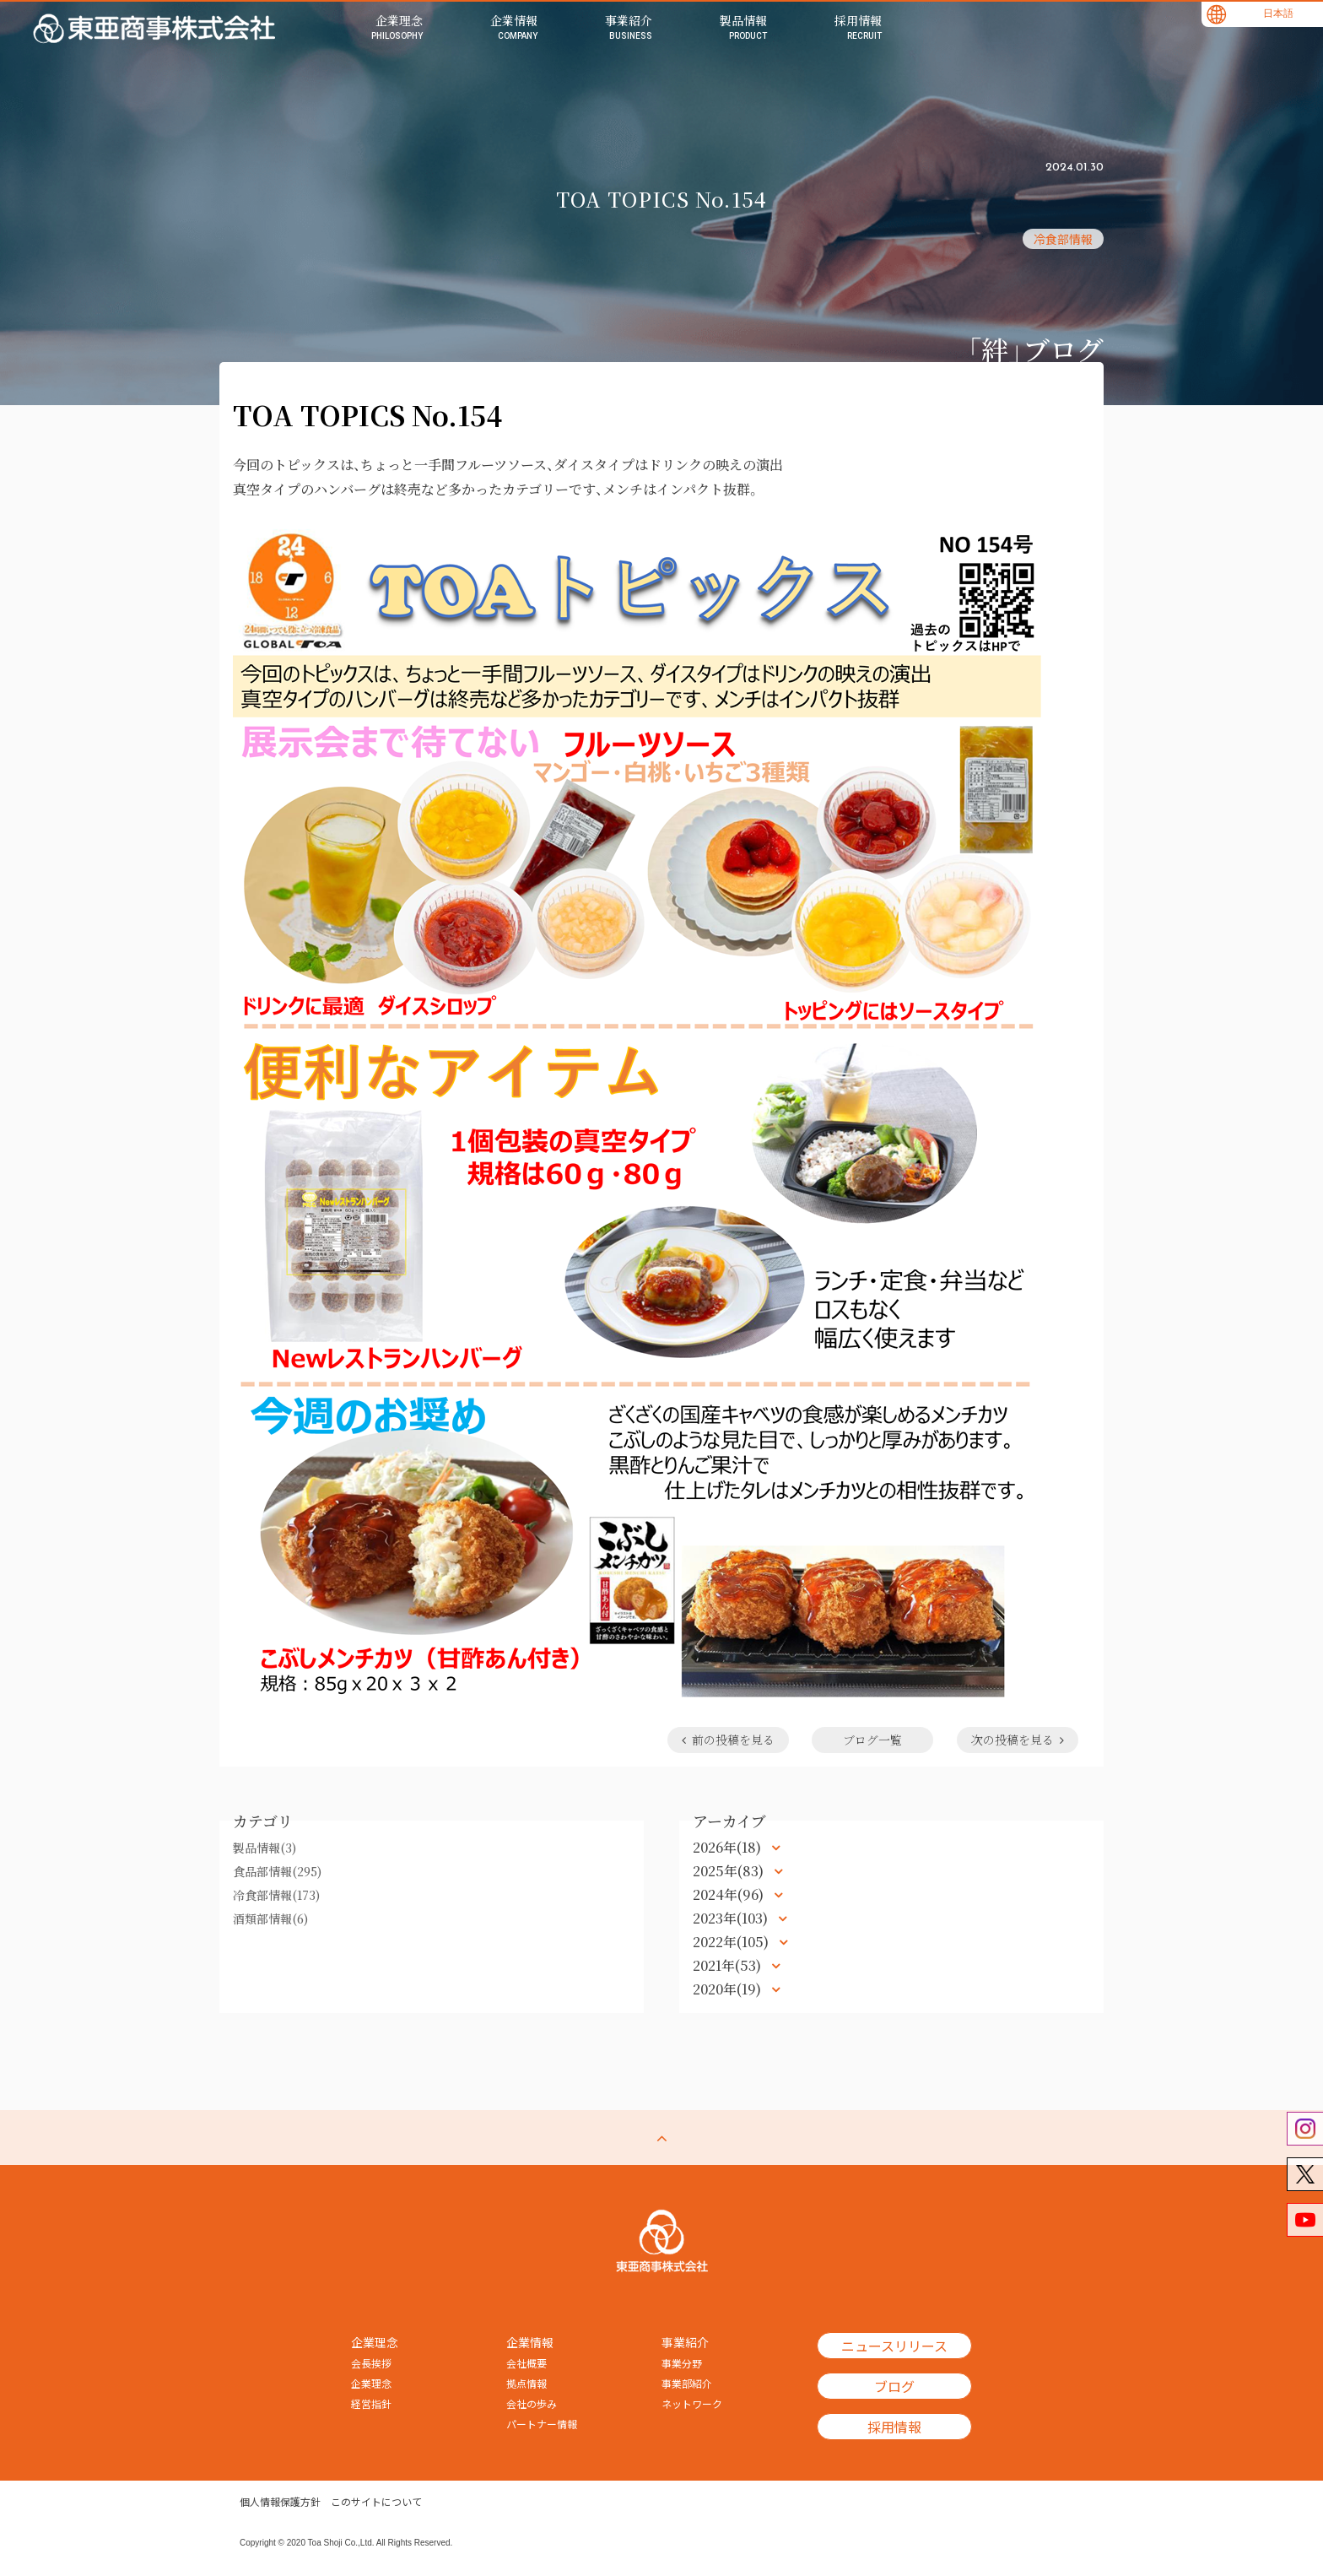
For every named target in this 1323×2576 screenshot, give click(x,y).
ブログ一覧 (872, 1739)
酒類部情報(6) (270, 1918)
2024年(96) (730, 1894)
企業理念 (371, 2383)
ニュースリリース (894, 2345)
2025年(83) (730, 1871)
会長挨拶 (371, 2363)
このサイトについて (376, 2501)
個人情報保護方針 (280, 2501)
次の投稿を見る (1017, 1739)
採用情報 (894, 2426)
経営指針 (371, 2403)
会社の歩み (531, 2403)
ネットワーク (692, 2403)
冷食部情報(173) (276, 1894)
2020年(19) (728, 1989)
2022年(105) (732, 1941)
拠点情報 (526, 2383)
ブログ (894, 2386)
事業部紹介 (687, 2383)
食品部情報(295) (277, 1871)
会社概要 (526, 2363)
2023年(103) (732, 1918)
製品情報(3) (264, 1847)
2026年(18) (728, 1847)
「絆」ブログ (1035, 348)
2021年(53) (728, 1965)
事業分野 (682, 2363)
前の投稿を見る (727, 1739)
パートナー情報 (541, 2424)
